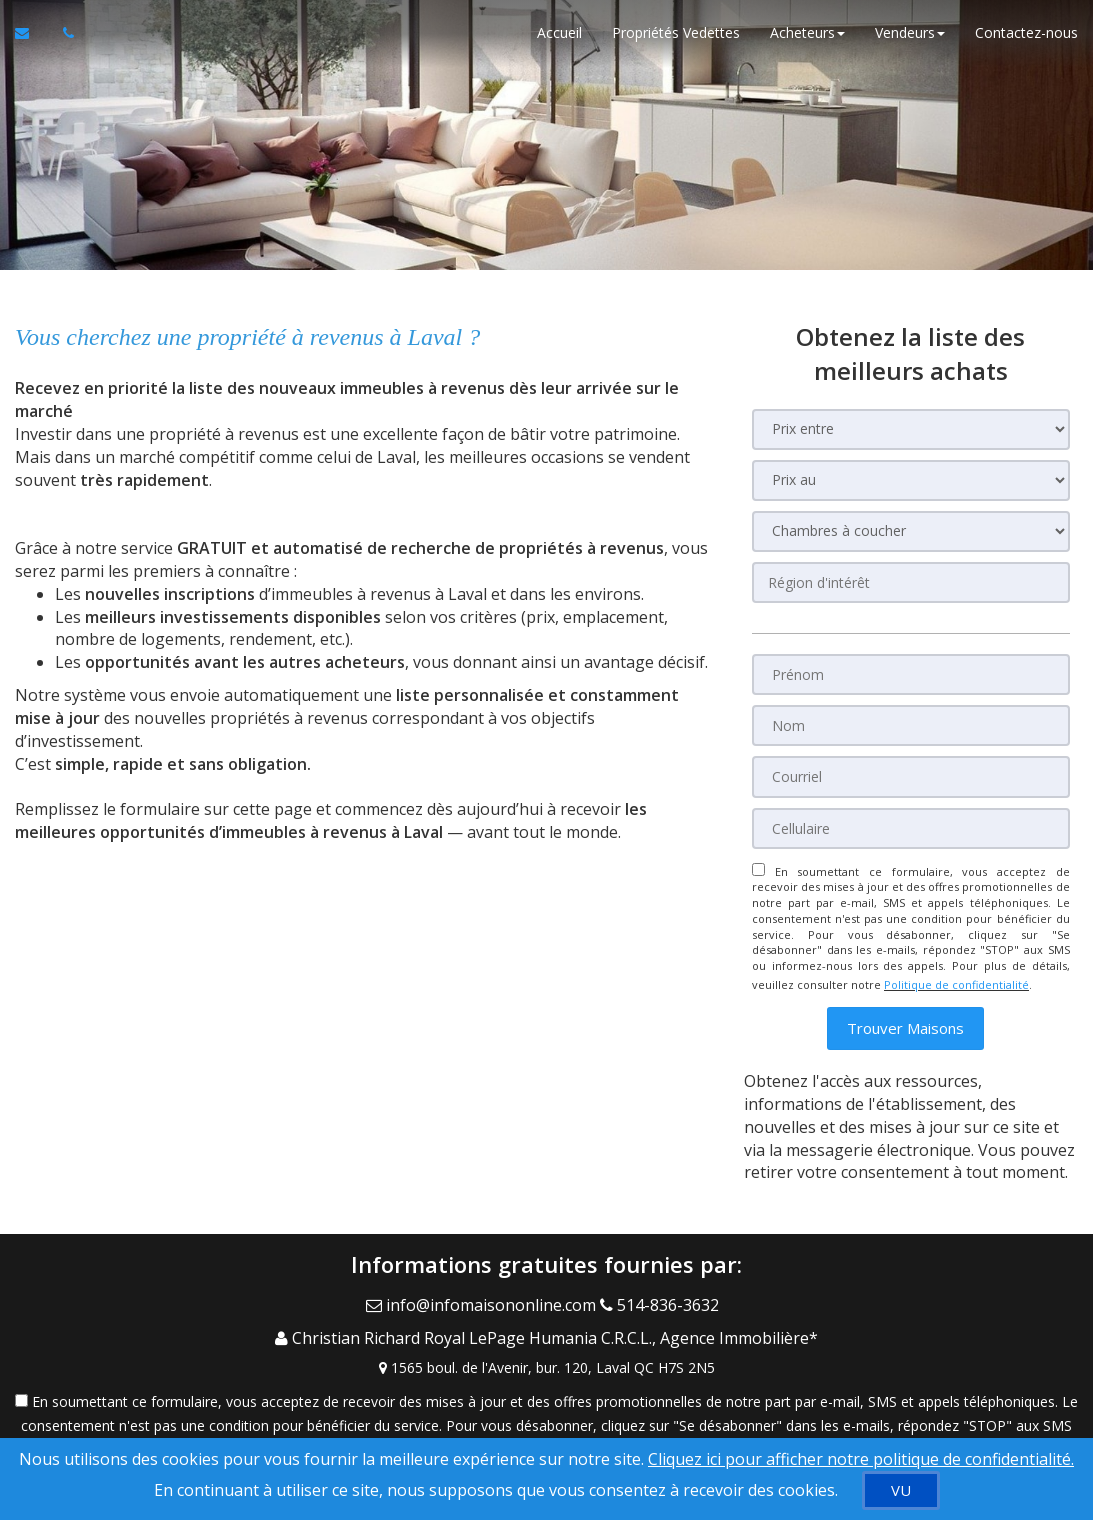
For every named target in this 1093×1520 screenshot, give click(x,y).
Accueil (559, 39)
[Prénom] (911, 673)
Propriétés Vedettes (676, 39)
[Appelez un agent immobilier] (63, 40)
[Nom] (911, 723)
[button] (905, 1014)
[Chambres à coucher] (911, 531)
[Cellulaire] (911, 823)
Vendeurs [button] (910, 39)
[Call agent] (663, 1287)
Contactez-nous (1026, 39)
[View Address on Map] (546, 1334)
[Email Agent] (483, 1287)
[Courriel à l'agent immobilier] (31, 40)
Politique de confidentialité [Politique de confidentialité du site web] (956, 974)
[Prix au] (911, 480)
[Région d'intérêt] (911, 582)
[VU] (901, 1490)
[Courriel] (911, 773)
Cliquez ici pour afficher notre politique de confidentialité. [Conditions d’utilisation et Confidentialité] (861, 1459)
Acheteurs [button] (807, 39)
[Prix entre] (911, 429)
